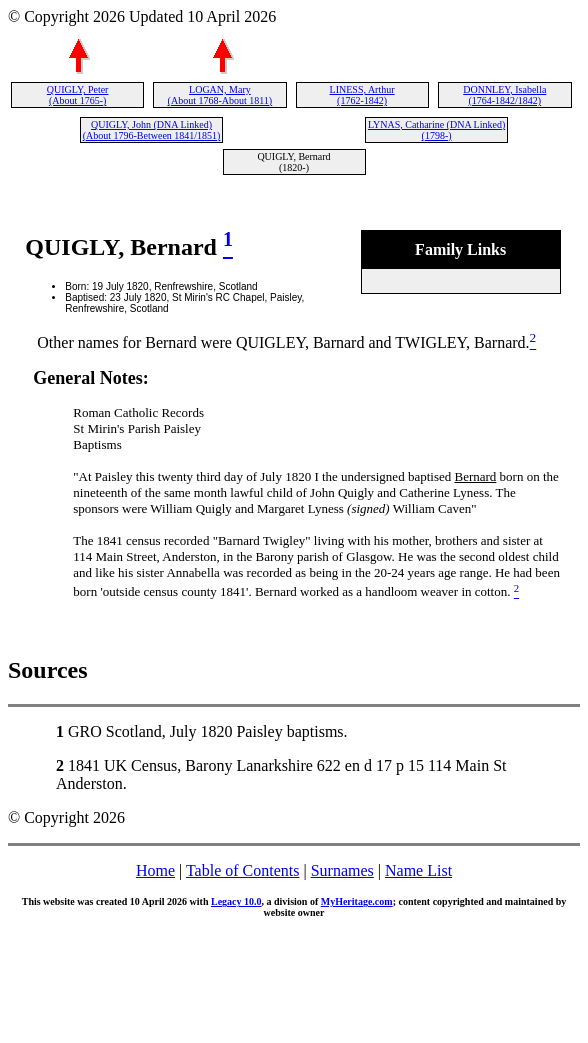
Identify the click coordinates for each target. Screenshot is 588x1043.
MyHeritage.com (357, 901)
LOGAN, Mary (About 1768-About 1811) (220, 95)
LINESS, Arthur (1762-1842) (362, 95)
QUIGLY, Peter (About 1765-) (78, 95)
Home (155, 870)
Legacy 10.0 (236, 901)
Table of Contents (243, 870)
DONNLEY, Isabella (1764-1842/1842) (504, 95)
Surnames (342, 870)
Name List (418, 870)
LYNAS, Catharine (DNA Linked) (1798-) (436, 130)
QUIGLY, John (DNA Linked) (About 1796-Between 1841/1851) (152, 130)
